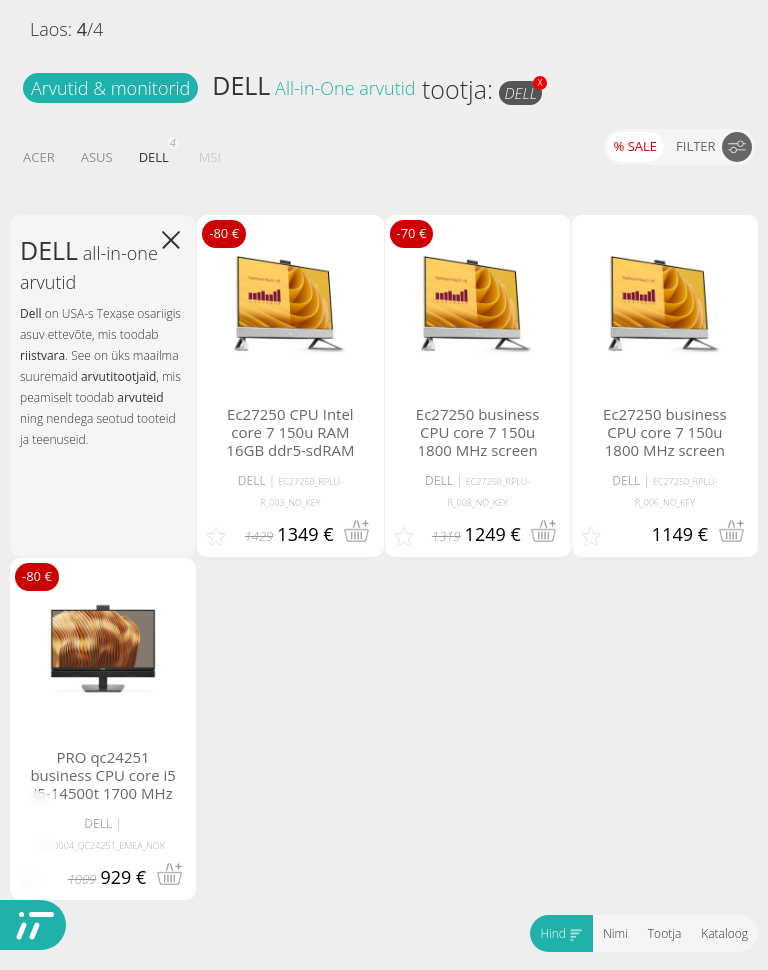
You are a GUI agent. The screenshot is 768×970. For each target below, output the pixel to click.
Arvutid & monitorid (110, 88)
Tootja (664, 933)
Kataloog (724, 933)
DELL (241, 85)
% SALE (635, 146)
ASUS (97, 157)
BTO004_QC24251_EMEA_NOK (103, 845)
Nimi (615, 933)
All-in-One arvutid (345, 88)
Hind (561, 933)
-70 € (412, 233)
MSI (210, 157)
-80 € (224, 233)
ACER (39, 157)
